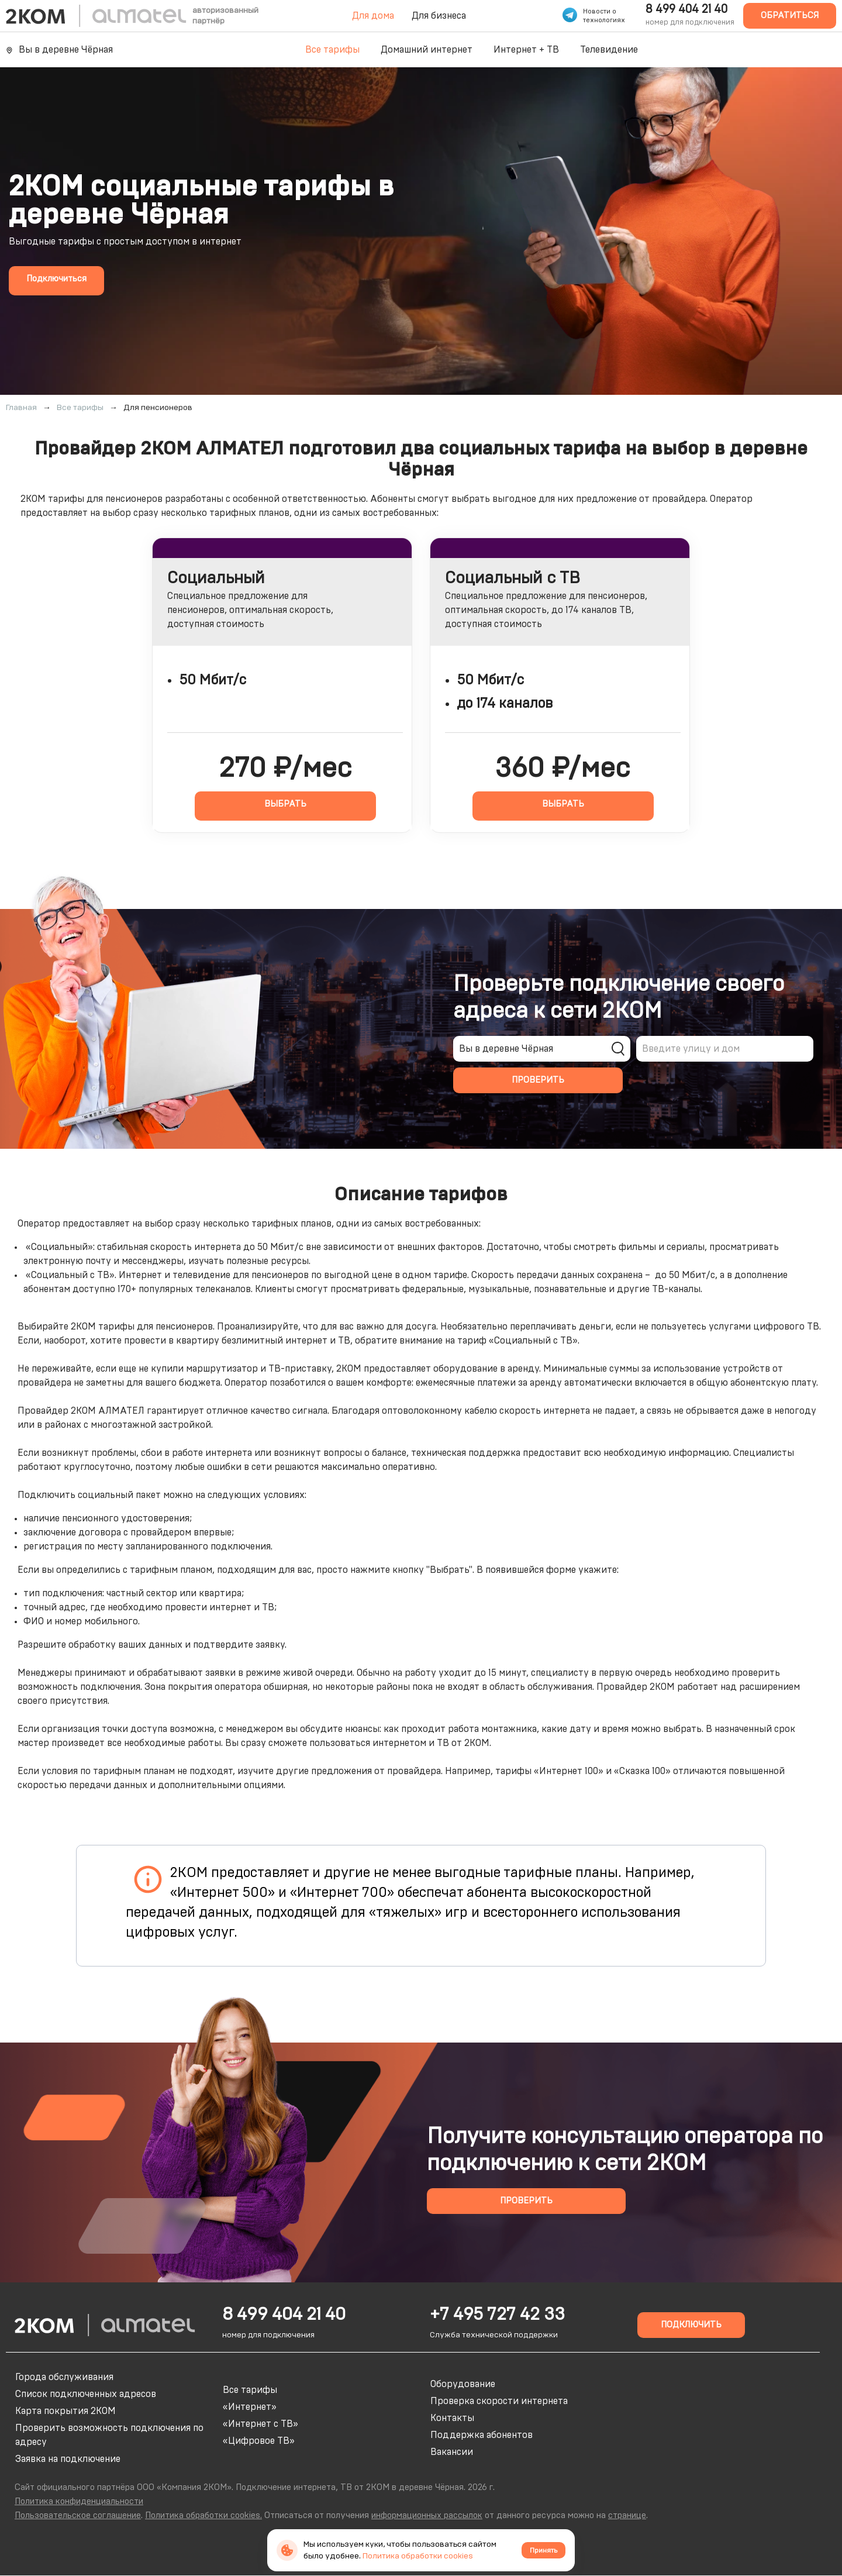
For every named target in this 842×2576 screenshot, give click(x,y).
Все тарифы (332, 49)
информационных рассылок (426, 2515)
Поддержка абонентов (481, 2435)
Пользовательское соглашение (78, 2515)
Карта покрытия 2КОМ (65, 2411)
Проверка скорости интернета (499, 2401)
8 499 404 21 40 (686, 9)
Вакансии (451, 2452)
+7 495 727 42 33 (497, 2314)
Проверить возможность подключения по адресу (109, 2435)
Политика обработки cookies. (203, 2515)
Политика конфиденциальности (79, 2501)
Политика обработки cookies (418, 2556)
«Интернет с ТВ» (260, 2424)
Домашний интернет (426, 49)
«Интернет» (250, 2407)
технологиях (604, 20)
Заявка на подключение (67, 2459)
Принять (543, 2550)
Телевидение (609, 49)
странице (627, 2515)
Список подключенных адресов (85, 2394)
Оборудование (462, 2384)
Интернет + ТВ (526, 49)
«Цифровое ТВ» (259, 2441)
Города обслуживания (64, 2377)
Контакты (452, 2418)
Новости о (599, 11)
